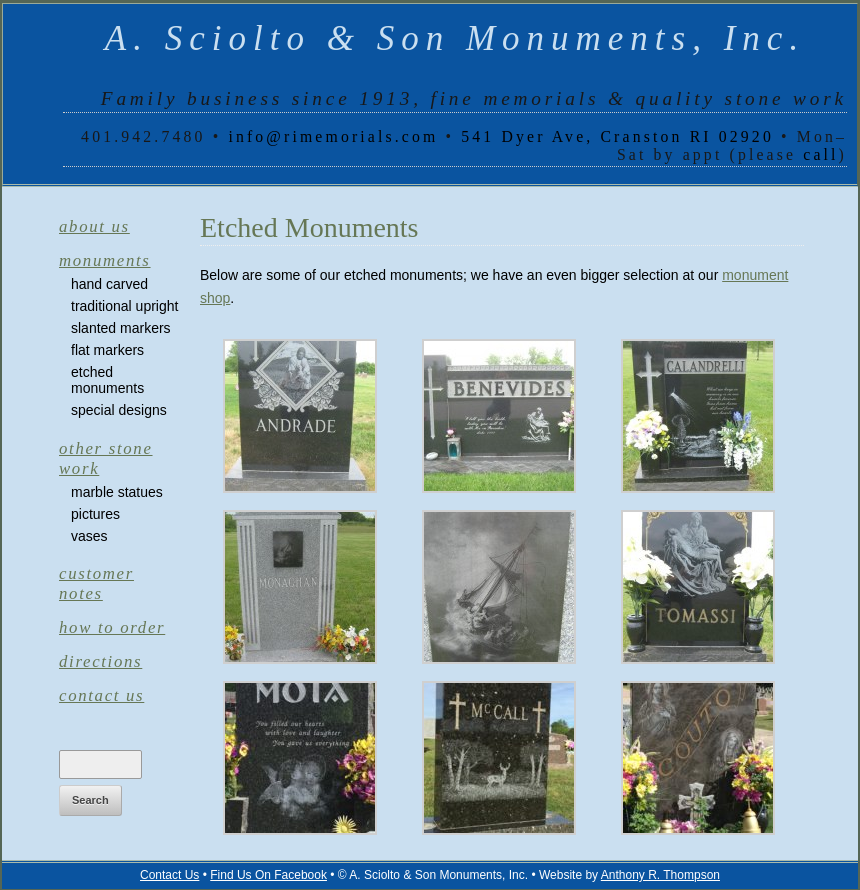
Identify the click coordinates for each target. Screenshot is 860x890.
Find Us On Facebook (268, 875)
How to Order (112, 627)
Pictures (95, 514)
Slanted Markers (121, 328)
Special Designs (119, 410)
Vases (89, 536)
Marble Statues (117, 492)
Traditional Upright (124, 306)
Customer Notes (96, 583)
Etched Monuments (107, 380)
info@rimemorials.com (333, 136)
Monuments (105, 260)
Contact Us (101, 695)
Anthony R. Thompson (660, 875)
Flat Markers (107, 350)
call (820, 154)
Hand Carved (109, 284)
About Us (94, 226)
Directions (100, 661)
